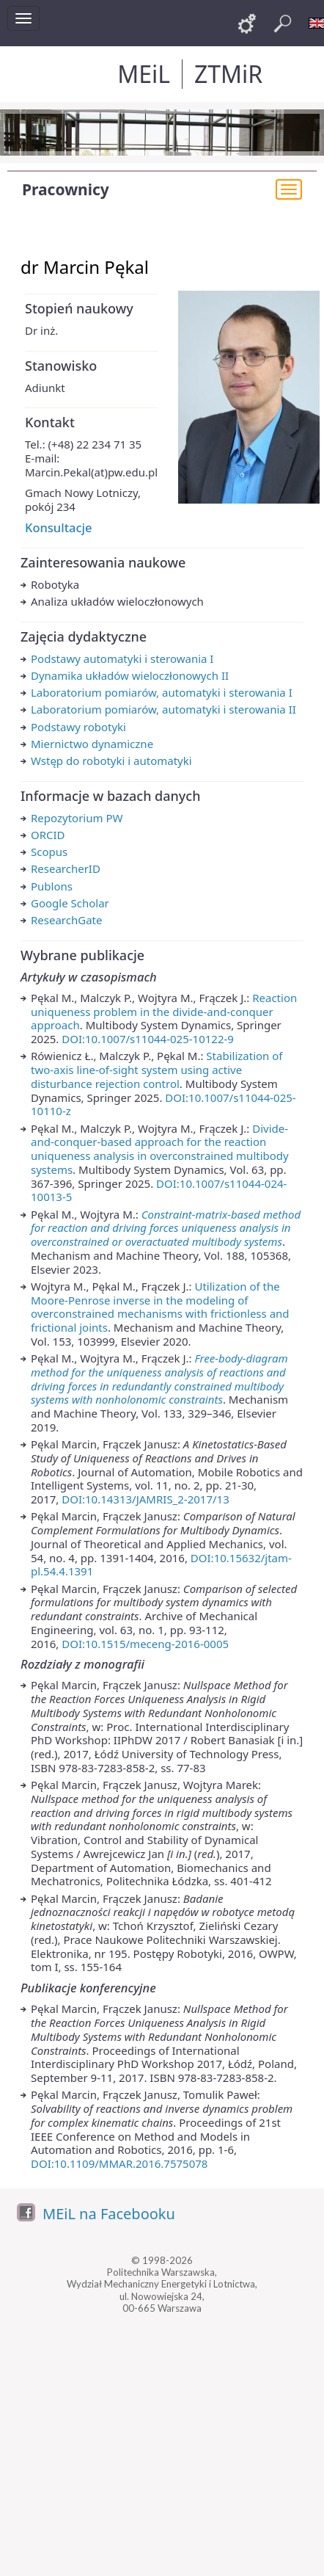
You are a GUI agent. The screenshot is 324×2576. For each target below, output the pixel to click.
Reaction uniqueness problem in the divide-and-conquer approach (164, 1011)
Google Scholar (70, 903)
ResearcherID (65, 868)
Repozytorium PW (76, 817)
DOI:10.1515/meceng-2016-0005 (145, 1643)
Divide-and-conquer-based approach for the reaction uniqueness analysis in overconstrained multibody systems (160, 1149)
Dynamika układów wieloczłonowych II (130, 675)
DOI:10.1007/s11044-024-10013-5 (159, 1190)
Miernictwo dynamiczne (92, 743)
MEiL (143, 74)
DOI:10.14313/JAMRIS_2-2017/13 (145, 1499)
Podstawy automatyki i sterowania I (122, 658)
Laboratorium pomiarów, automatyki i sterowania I (161, 692)
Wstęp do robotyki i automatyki (111, 760)
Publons (52, 886)
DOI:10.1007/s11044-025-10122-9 (148, 1038)
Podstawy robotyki (78, 726)
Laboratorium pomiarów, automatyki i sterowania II (163, 709)
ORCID (48, 834)
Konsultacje (58, 527)
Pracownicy (65, 189)
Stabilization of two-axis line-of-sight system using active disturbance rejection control (157, 1069)
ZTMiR (228, 74)
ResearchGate (66, 920)
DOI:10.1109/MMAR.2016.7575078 (119, 2163)
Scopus (49, 851)
